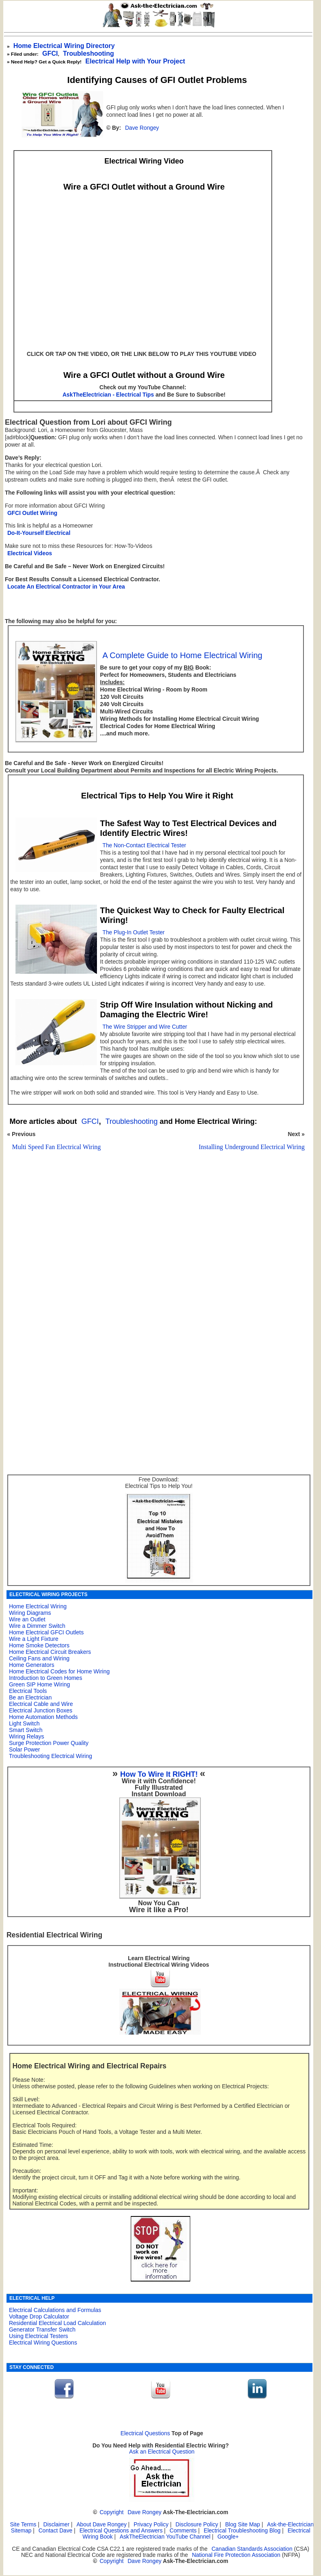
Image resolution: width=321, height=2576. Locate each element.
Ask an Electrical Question (162, 2452)
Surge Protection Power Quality (48, 1743)
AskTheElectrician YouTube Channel (165, 2537)
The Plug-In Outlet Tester (134, 932)
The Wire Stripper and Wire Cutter (145, 1027)
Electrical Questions (145, 2433)
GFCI (50, 53)
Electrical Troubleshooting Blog (242, 2531)
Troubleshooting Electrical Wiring (50, 1756)
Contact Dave (56, 2531)
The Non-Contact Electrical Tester (144, 845)
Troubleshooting (132, 1121)
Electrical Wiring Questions (43, 2342)
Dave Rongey (142, 128)
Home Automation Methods (43, 1717)
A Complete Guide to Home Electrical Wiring (182, 655)
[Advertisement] (154, 1255)
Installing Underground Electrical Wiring (252, 1146)
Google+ (228, 2537)
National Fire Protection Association (236, 2555)
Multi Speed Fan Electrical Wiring (56, 1146)
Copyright (111, 2512)
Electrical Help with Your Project (135, 61)
